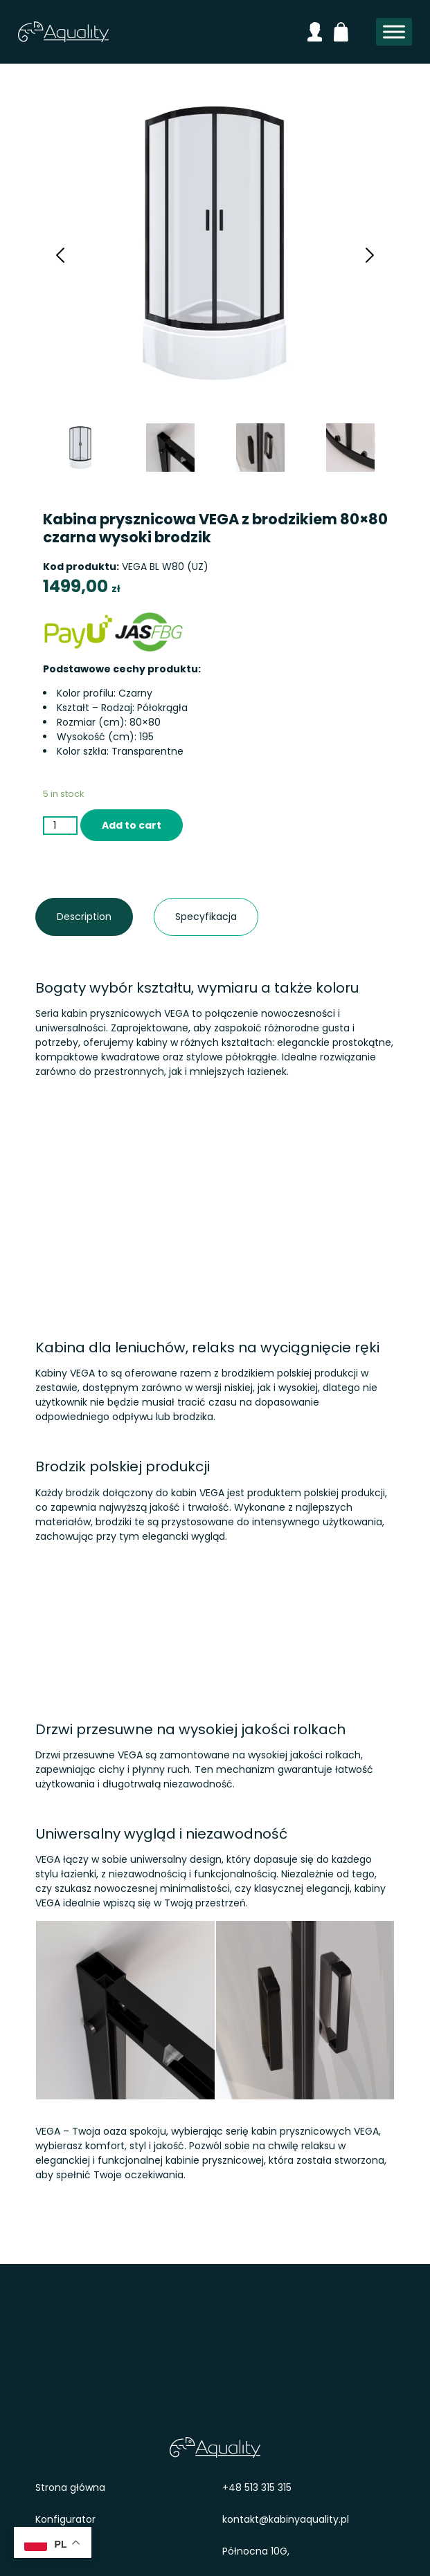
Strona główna (70, 2487)
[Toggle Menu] (394, 32)
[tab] (84, 917)
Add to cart (131, 825)
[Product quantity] (60, 825)
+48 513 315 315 (257, 2487)
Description (67, 916)
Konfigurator (65, 2519)
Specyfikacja (185, 916)
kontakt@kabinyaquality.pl (285, 2519)
